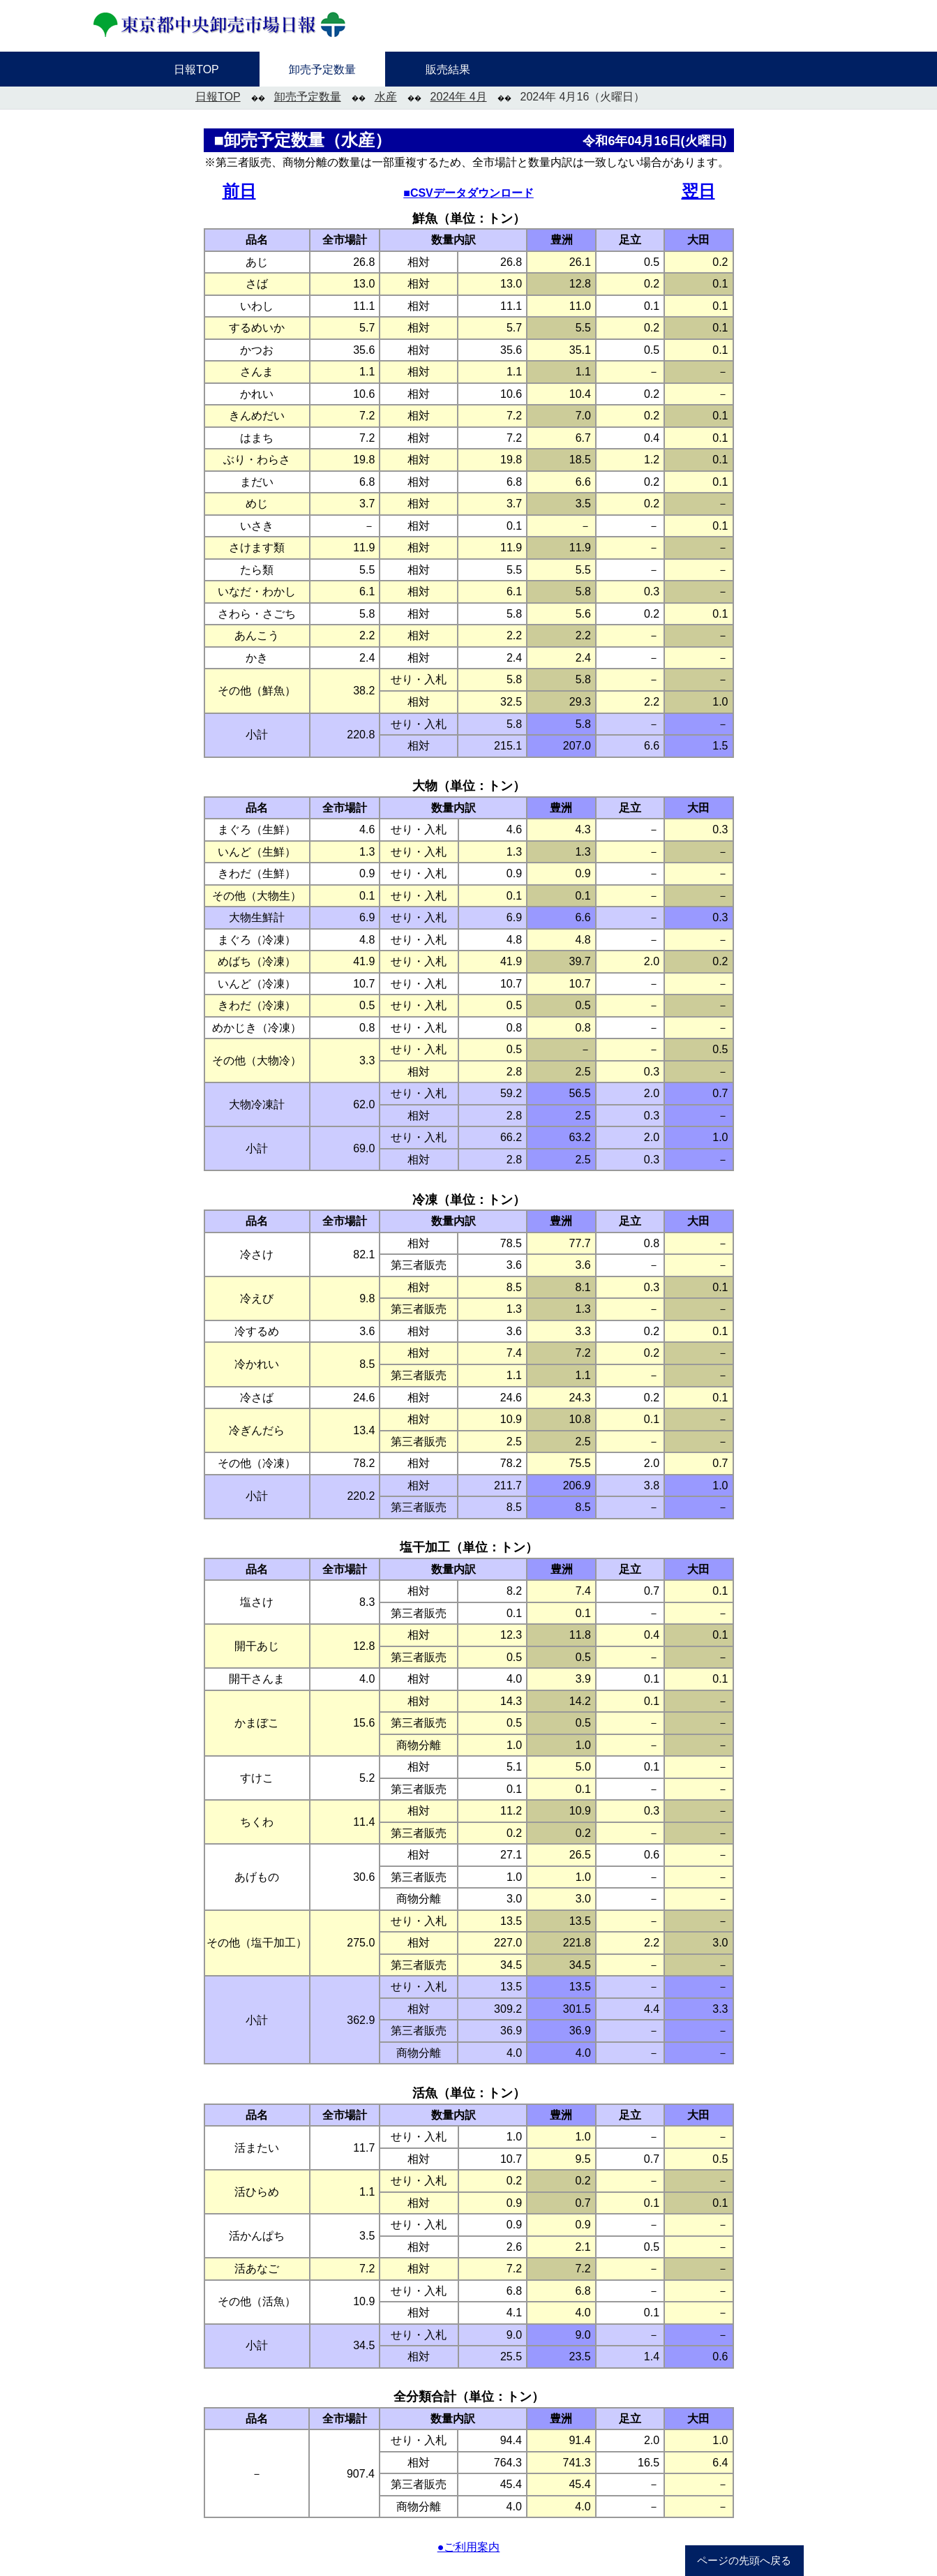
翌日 (698, 190)
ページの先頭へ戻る (744, 2560)
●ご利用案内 (468, 2547)
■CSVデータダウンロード (468, 193)
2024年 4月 (458, 97)
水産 (386, 97)
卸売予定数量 (307, 97)
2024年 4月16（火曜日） (582, 97)
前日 (239, 190)
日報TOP (218, 97)
